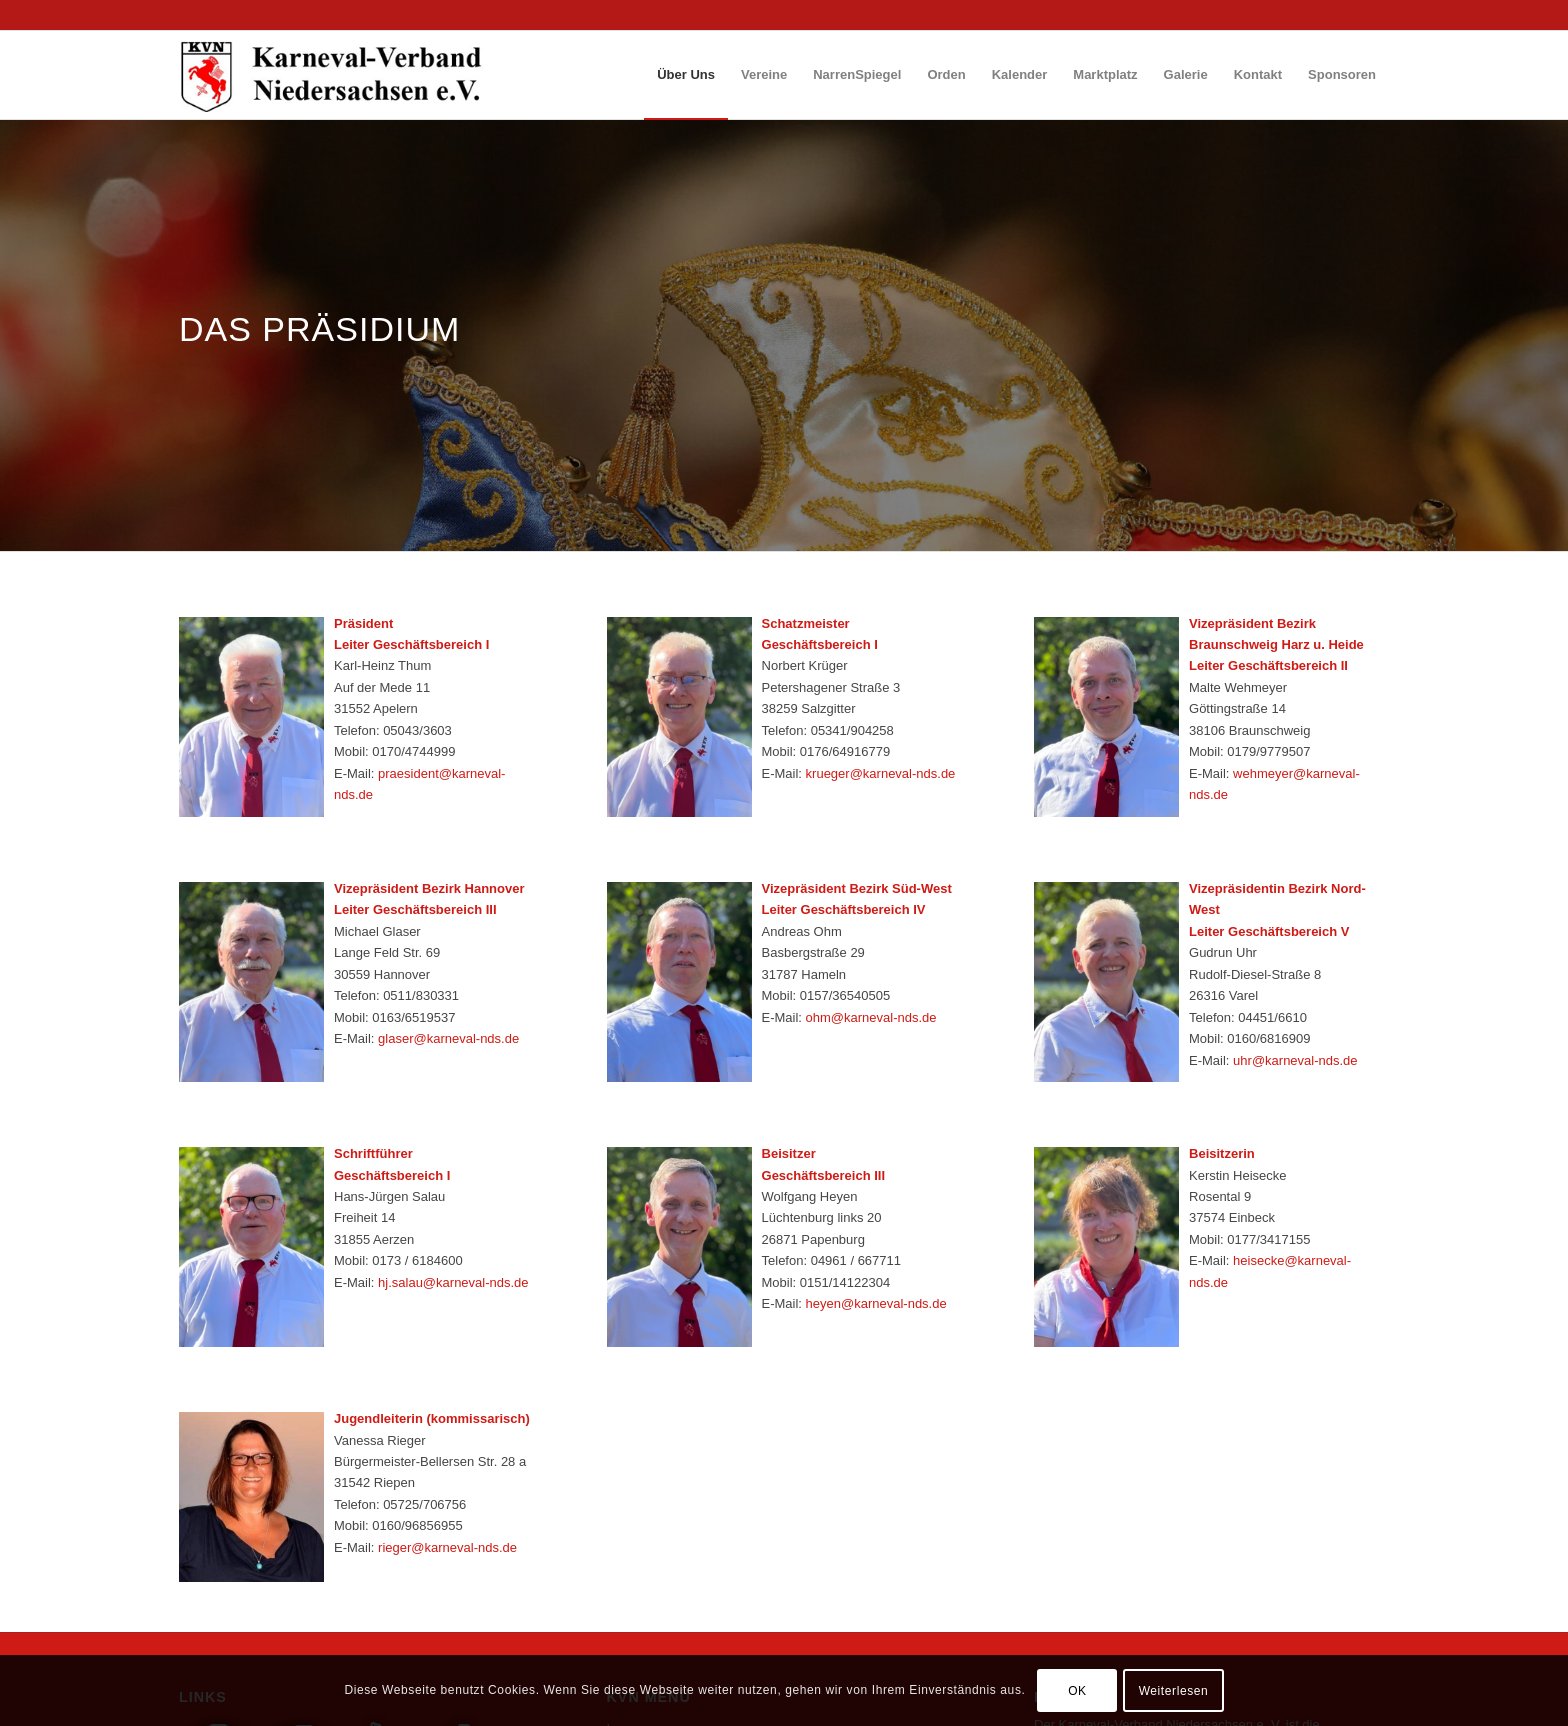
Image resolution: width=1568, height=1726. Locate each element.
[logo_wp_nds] (334, 75)
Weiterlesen (1174, 1691)
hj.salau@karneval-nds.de (453, 1282)
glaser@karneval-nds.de (448, 1038)
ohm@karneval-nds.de (871, 1017)
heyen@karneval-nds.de (876, 1303)
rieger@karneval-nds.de (447, 1547)
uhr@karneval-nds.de (1295, 1060)
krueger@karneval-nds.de (881, 773)
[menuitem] (686, 75)
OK (1077, 1691)
